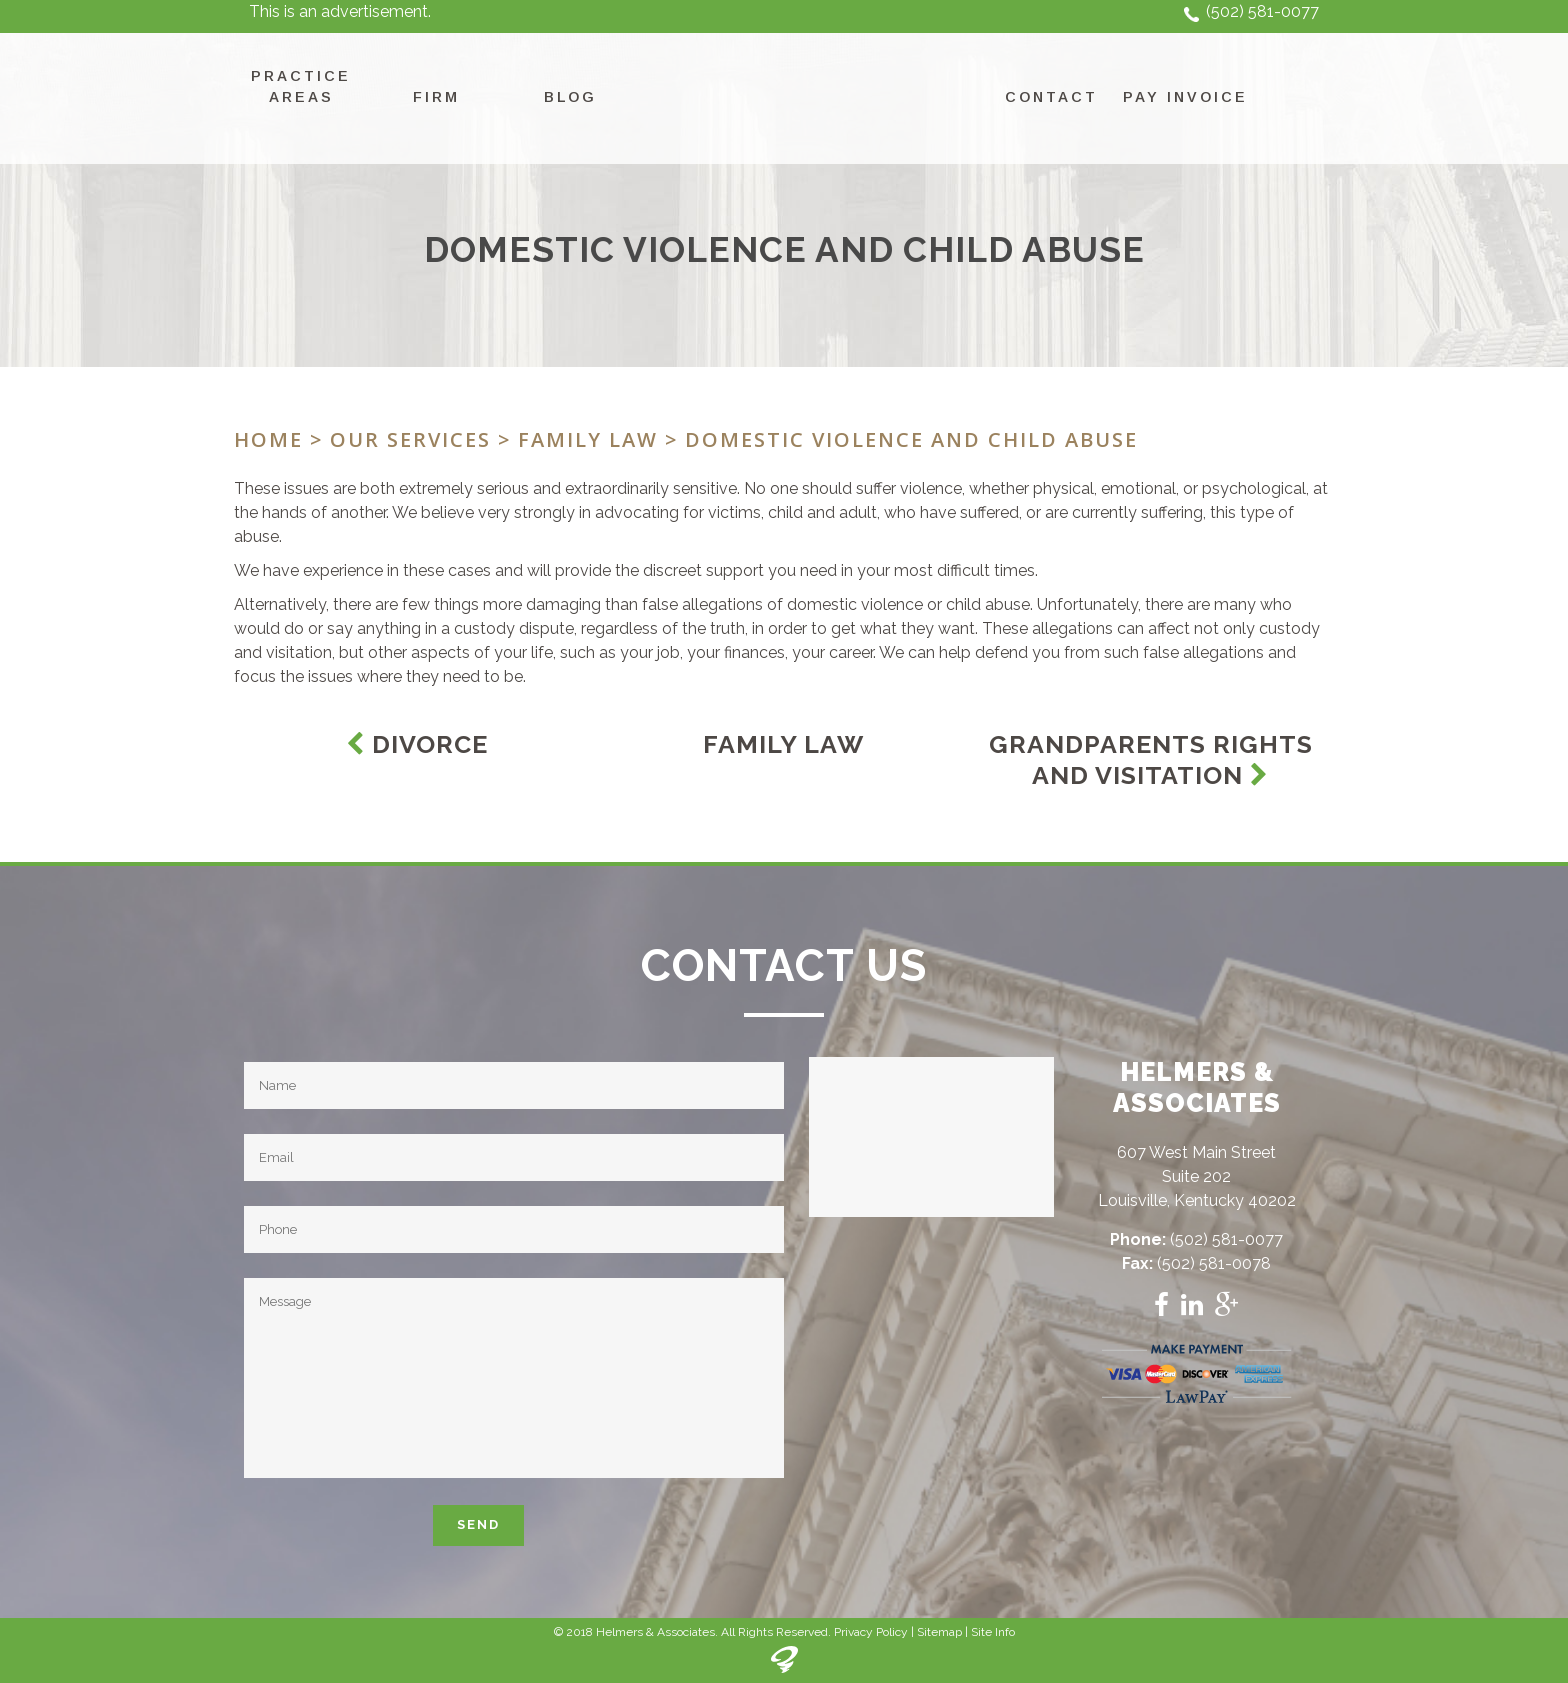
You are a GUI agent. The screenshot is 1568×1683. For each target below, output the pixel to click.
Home (268, 439)
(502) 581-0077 (1262, 11)
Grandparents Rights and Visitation (1151, 759)
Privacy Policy (871, 1632)
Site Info (993, 1632)
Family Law (588, 439)
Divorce (417, 744)
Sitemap (939, 1632)
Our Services (410, 439)
